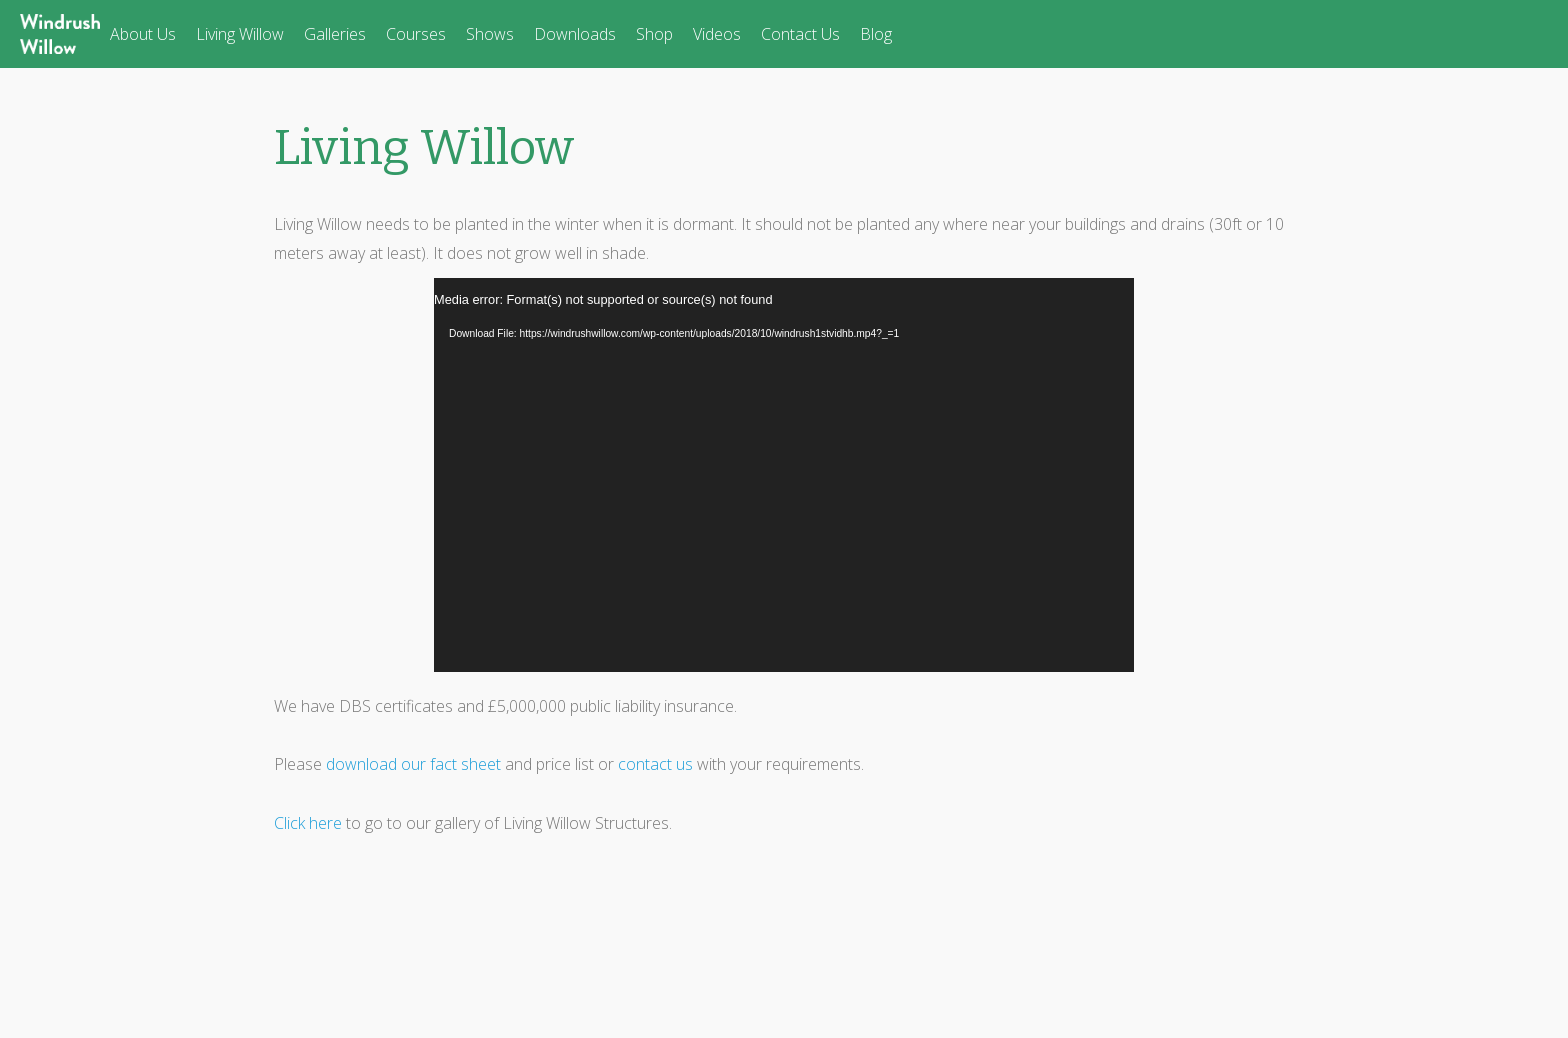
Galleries (335, 34)
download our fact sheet (413, 764)
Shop (654, 34)
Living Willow (240, 34)
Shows (490, 34)
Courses (416, 34)
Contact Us (800, 34)
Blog (876, 34)
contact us (655, 764)
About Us (143, 34)
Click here (308, 823)
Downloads (575, 34)
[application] (784, 475)
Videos (717, 34)
